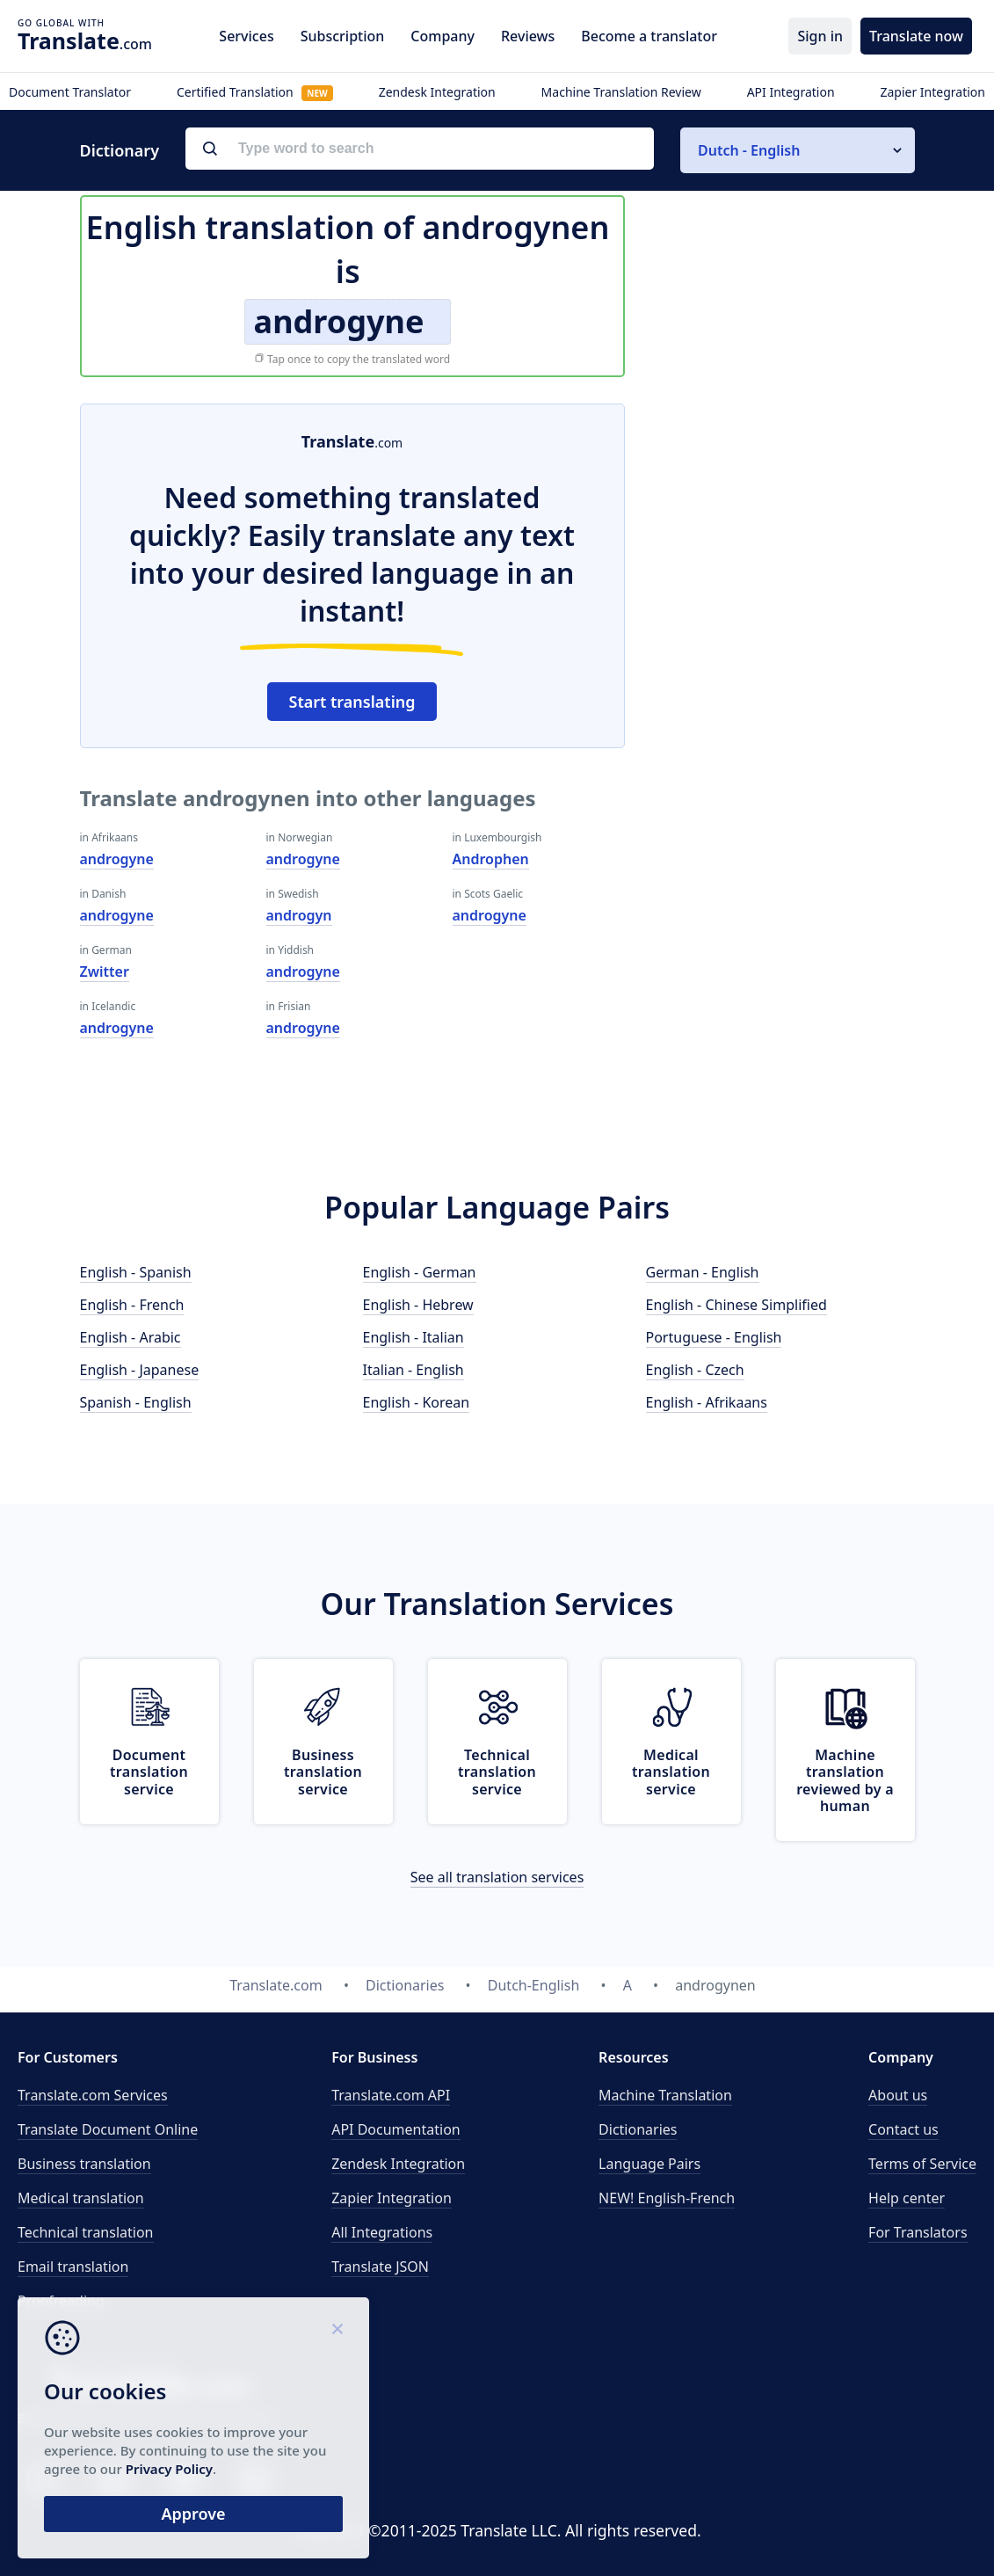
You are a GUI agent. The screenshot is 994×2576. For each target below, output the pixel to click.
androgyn (299, 915)
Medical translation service (671, 1771)
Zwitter (104, 971)
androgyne (117, 859)
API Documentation (396, 2129)
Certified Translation (255, 92)
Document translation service (149, 1771)
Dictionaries (638, 2129)
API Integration (791, 92)
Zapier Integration (932, 92)
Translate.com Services (93, 2095)
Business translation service (323, 1771)
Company (442, 36)
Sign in (820, 36)
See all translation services (497, 1877)
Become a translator (649, 36)
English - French (132, 1304)
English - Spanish (136, 1272)
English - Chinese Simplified (736, 1304)
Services (246, 36)
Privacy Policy (169, 2469)
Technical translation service (497, 1771)
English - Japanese (140, 1369)
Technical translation (86, 2232)
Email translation (73, 2266)
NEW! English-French (667, 2198)
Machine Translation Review (621, 92)
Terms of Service (922, 2163)
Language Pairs (649, 2163)
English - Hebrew (418, 1304)
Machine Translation (665, 2095)
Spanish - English (136, 1402)
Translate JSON (380, 2266)
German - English (702, 1272)
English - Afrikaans (706, 1402)
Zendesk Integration (437, 92)
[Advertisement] (783, 513)
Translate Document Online (108, 2129)
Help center (906, 2198)
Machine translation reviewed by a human (845, 1780)
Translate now (916, 36)
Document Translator (70, 92)
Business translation (84, 2163)
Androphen (491, 859)
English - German (419, 1272)
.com (85, 40)
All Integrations (381, 2232)
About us (897, 2095)
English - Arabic (130, 1337)
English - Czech (695, 1369)
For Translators (918, 2232)
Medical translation (81, 2198)
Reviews (528, 36)
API (390, 2095)
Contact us (903, 2129)
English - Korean (416, 1402)
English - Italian (413, 1337)
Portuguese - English (714, 1337)
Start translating (352, 701)
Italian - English (413, 1369)
